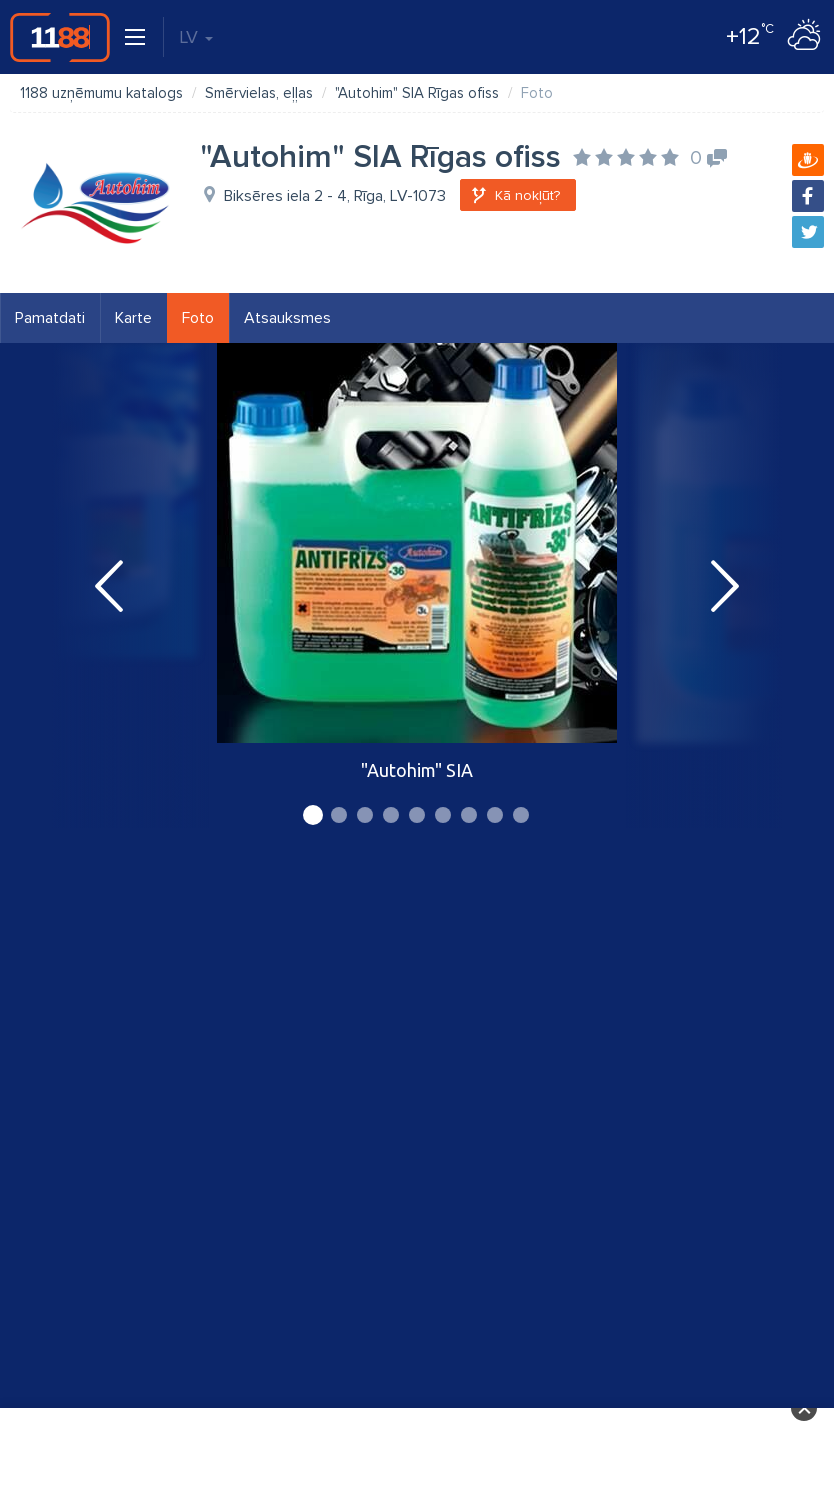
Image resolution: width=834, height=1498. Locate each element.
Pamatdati (50, 318)
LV (196, 37)
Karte (133, 318)
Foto (198, 318)
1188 (60, 37)
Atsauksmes (287, 318)
